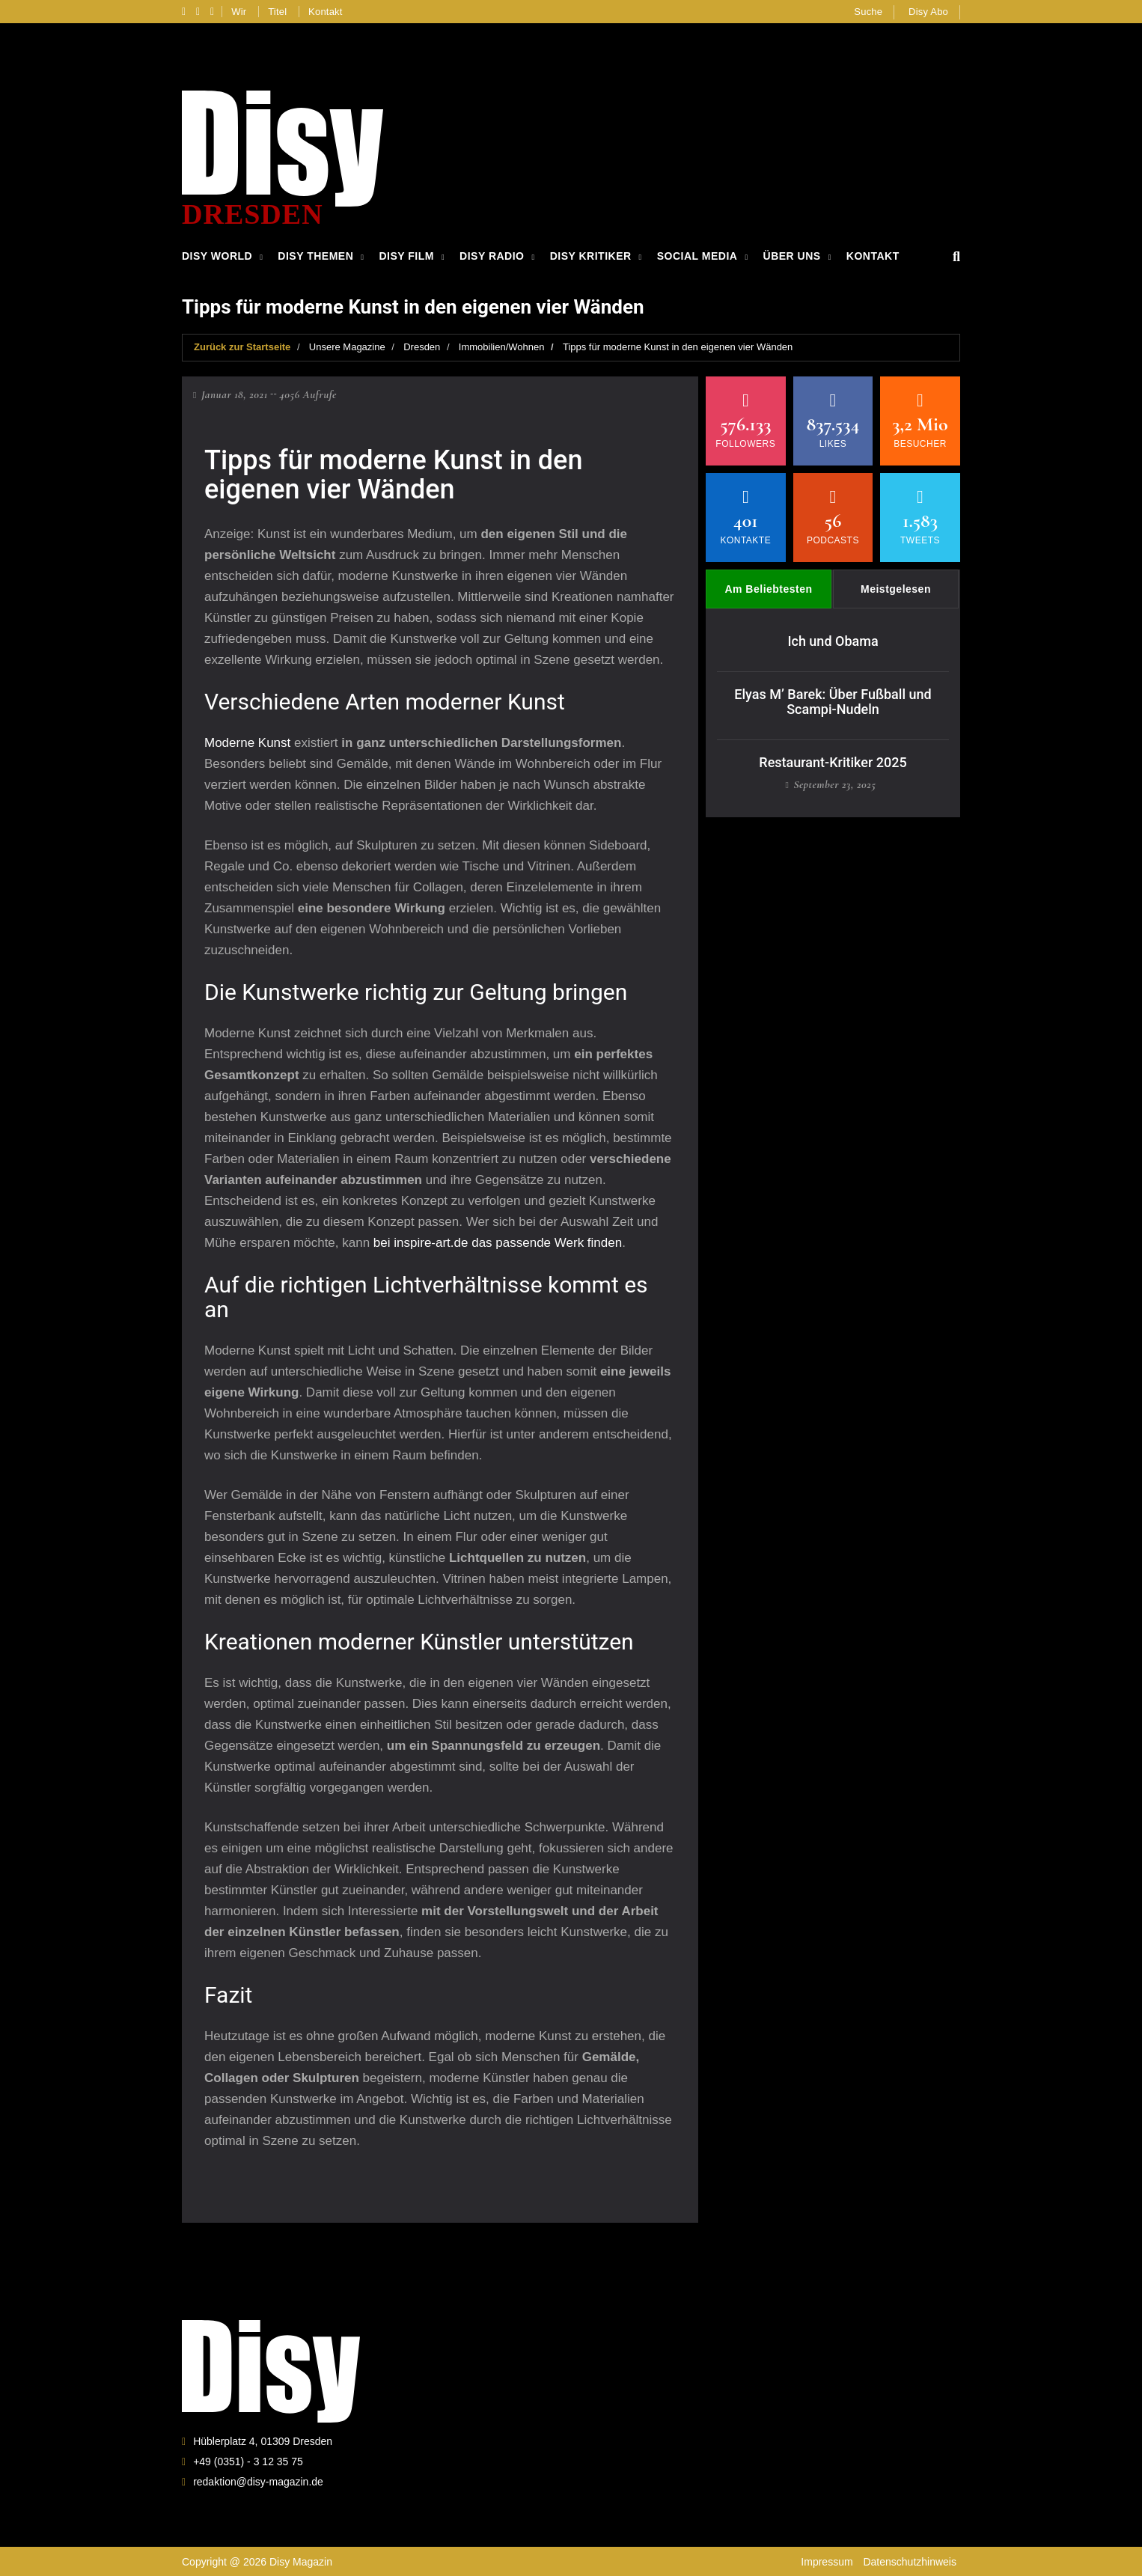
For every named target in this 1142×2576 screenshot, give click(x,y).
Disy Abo (928, 11)
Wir (238, 11)
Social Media (697, 256)
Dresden (421, 346)
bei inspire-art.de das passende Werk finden (497, 1241)
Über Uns (792, 256)
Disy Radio (491, 256)
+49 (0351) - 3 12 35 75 (248, 2461)
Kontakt (325, 11)
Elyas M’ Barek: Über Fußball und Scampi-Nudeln (832, 700)
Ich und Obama (832, 640)
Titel (277, 11)
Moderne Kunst (247, 741)
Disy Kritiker (591, 256)
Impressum (826, 2561)
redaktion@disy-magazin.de (258, 2481)
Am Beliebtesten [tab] (768, 588)
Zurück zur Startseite (242, 346)
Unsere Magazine (347, 346)
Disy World (217, 256)
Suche (868, 11)
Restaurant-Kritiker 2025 (832, 761)
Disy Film (406, 256)
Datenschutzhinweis (909, 2561)
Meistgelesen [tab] (896, 588)
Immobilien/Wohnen (502, 346)
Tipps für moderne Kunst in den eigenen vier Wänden (678, 346)
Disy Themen (315, 256)
